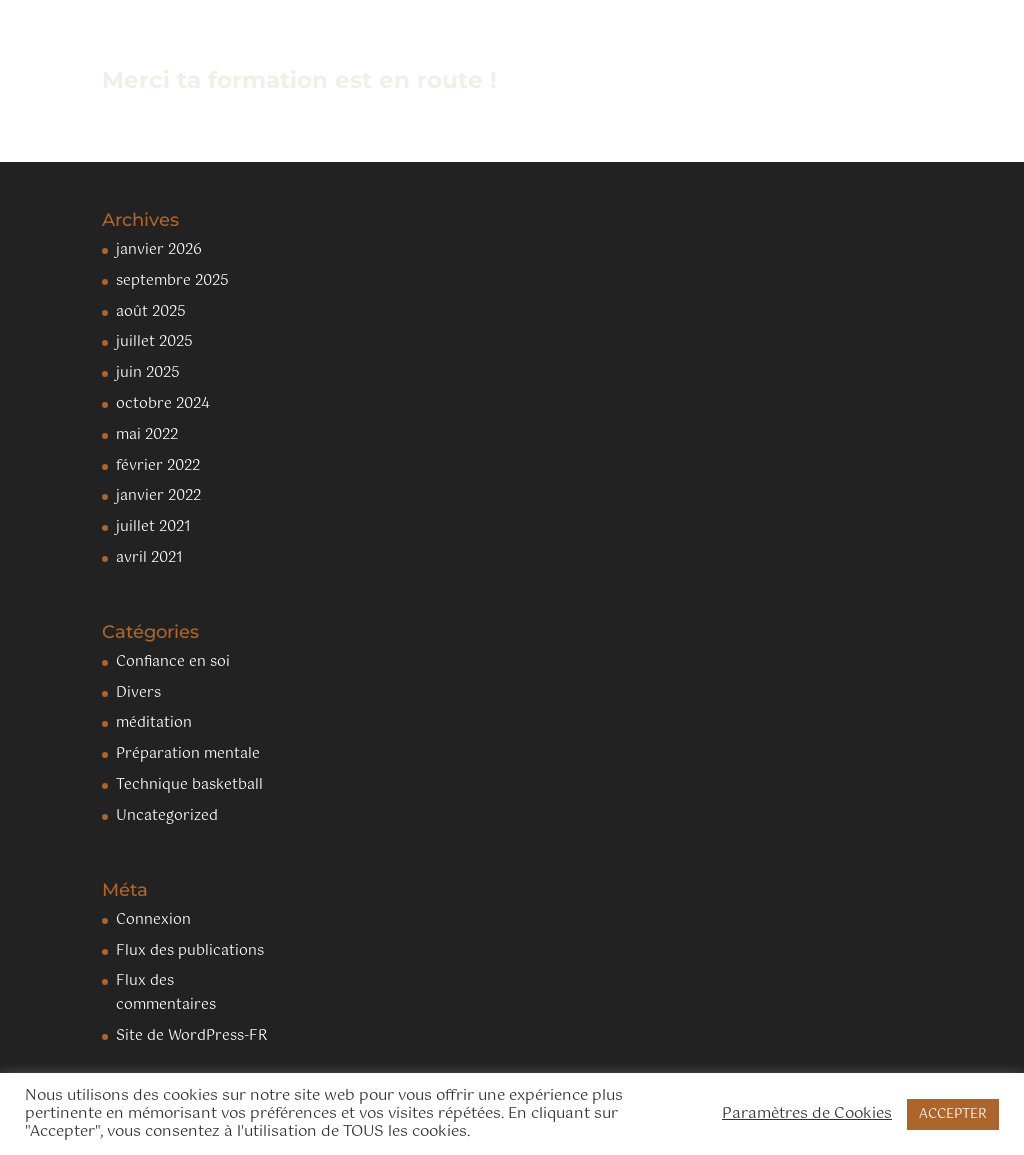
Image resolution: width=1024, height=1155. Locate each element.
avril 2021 (149, 558)
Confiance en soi (173, 662)
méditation (154, 723)
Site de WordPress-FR (191, 1036)
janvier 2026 (159, 250)
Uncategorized (167, 816)
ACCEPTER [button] (953, 1114)
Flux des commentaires (166, 993)
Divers (138, 693)
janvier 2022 (158, 496)
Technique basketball (189, 785)
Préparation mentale (188, 754)
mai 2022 (147, 435)
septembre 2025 (172, 281)
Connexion (153, 920)
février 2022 (158, 466)
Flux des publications (190, 951)
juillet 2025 (154, 342)
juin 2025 (148, 373)
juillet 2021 (153, 527)
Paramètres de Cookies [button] (807, 1114)
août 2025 (151, 312)
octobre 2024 (163, 404)
